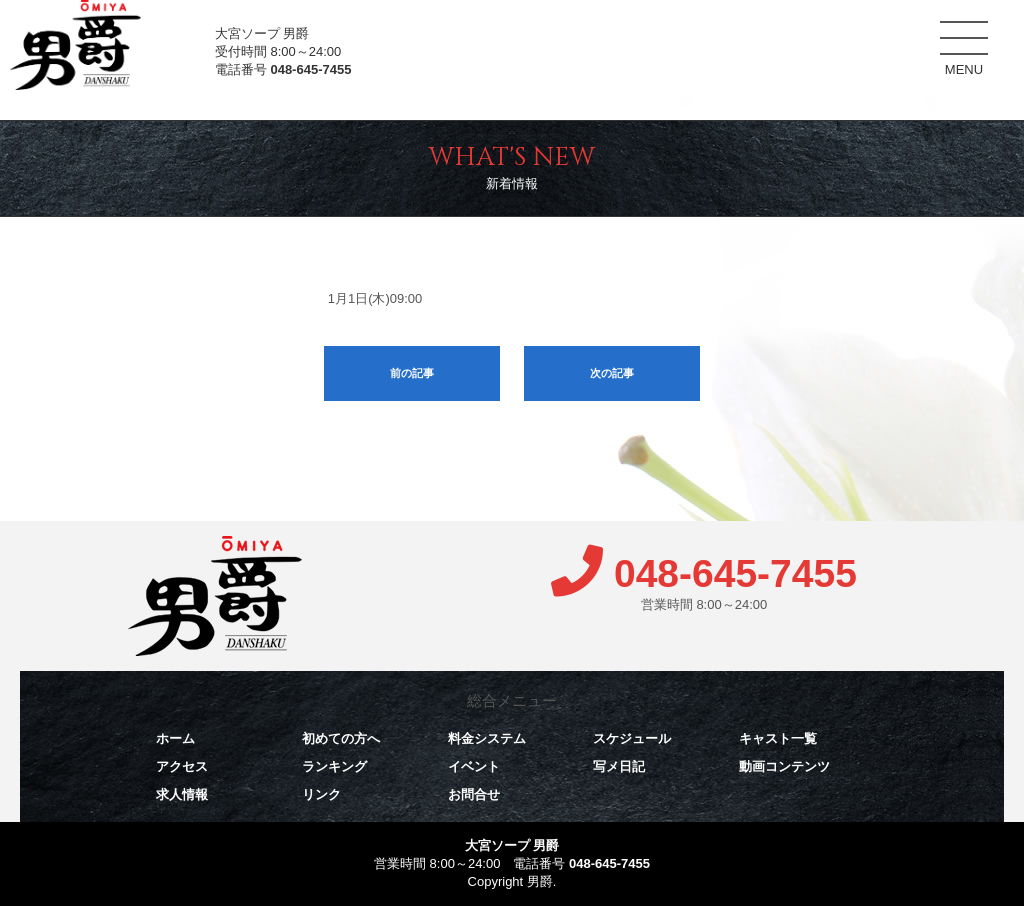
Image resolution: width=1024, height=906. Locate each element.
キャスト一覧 (880, 44)
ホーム (471, 39)
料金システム (676, 39)
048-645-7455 (310, 69)
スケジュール (778, 40)
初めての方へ (573, 39)
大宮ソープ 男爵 (512, 845)
